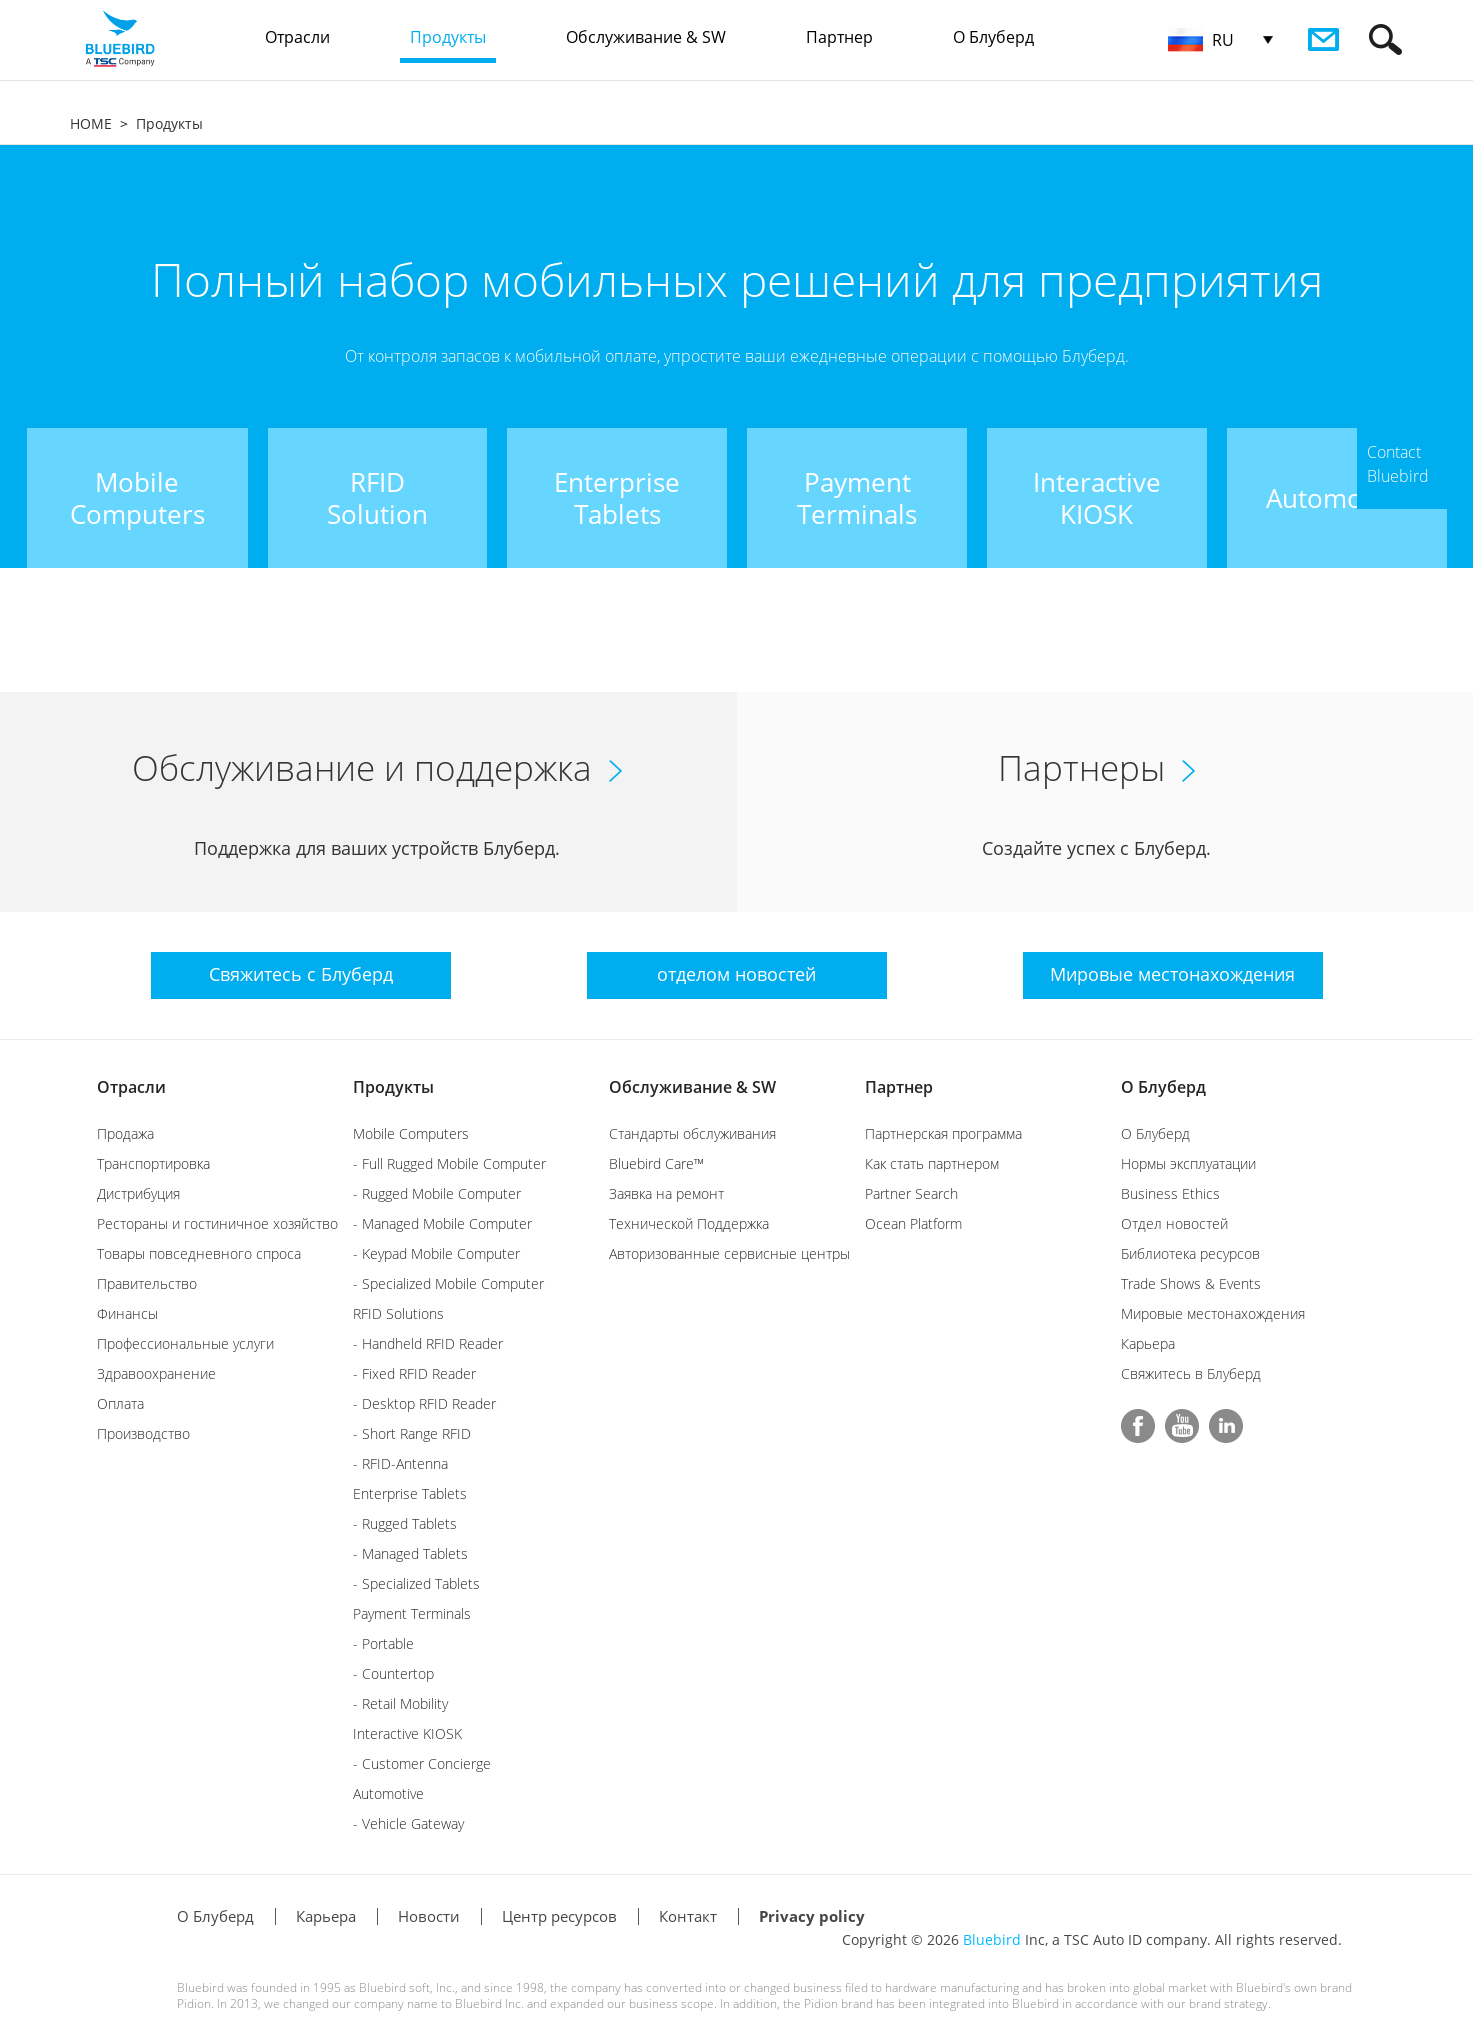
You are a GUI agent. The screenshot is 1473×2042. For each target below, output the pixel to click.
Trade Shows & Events (1191, 1283)
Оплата (120, 1403)
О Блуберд (1163, 1087)
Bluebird (992, 1939)
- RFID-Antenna (400, 1463)
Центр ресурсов (559, 1916)
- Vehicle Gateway (408, 1823)
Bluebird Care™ (656, 1163)
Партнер (899, 1087)
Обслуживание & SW (692, 1087)
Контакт (688, 1916)
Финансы (127, 1313)
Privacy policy (812, 1916)
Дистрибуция (138, 1193)
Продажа (125, 1133)
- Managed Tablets (410, 1553)
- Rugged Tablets (405, 1523)
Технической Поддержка (689, 1223)
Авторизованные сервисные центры (729, 1253)
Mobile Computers (411, 1133)
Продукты (169, 123)
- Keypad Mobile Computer (436, 1253)
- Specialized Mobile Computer (448, 1283)
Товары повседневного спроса (199, 1253)
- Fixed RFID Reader (414, 1373)
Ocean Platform (913, 1223)
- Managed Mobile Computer (442, 1223)
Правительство (147, 1283)
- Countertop (393, 1673)
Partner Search (911, 1193)
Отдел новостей (1174, 1223)
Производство (143, 1433)
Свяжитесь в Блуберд (1191, 1373)
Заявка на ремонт (666, 1193)
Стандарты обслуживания (692, 1133)
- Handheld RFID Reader (428, 1343)
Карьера (1148, 1343)
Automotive (388, 1793)
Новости (429, 1916)
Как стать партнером (932, 1163)
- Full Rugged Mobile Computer (449, 1163)
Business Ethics (1170, 1193)
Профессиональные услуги (185, 1343)
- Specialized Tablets (416, 1583)
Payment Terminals (412, 1613)
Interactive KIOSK (407, 1733)
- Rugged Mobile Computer (437, 1193)
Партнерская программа (943, 1133)
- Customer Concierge (422, 1763)
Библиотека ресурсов (1190, 1253)
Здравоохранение (156, 1373)
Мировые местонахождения (1213, 1313)
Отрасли (131, 1087)
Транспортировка (153, 1163)
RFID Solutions (398, 1313)
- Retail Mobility (400, 1703)
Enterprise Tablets (410, 1493)
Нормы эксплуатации (1188, 1163)
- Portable (383, 1643)
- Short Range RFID (412, 1433)
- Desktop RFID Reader (424, 1403)
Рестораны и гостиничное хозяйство (217, 1223)
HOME (91, 123)
